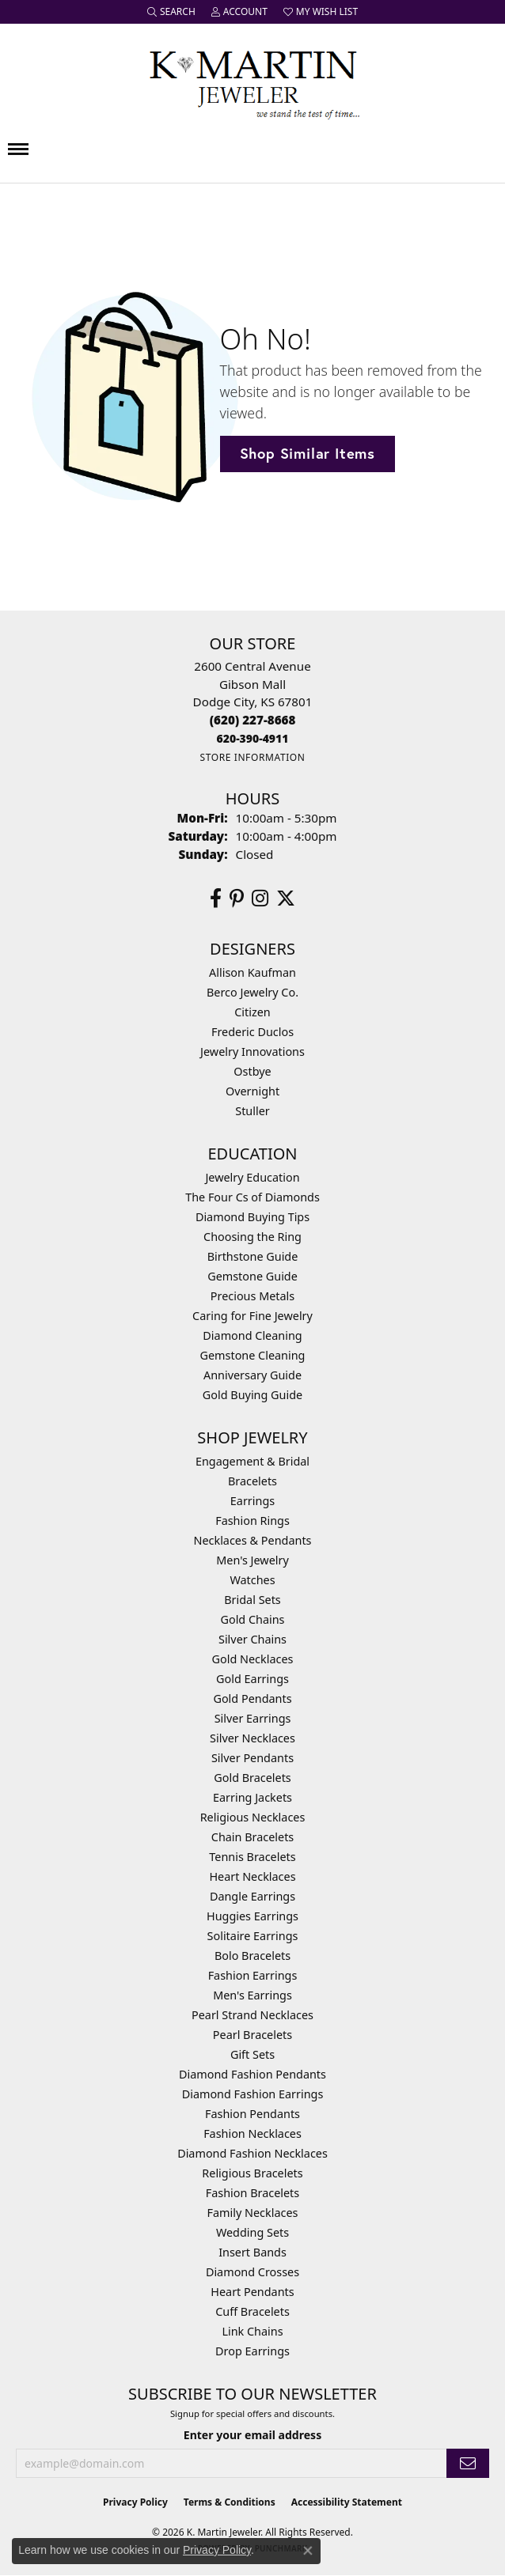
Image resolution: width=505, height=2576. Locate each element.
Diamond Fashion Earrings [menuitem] (253, 2093)
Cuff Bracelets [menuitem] (252, 2311)
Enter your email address (252, 2434)
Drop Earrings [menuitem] (252, 2350)
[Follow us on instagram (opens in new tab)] (260, 898)
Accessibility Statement (346, 2502)
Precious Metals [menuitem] (252, 1295)
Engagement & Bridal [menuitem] (252, 1461)
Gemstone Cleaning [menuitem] (253, 1355)
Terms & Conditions (229, 2502)
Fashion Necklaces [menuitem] (252, 2133)
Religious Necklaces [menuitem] (253, 1817)
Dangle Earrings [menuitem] (252, 1896)
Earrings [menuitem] (252, 1500)
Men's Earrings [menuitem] (252, 1995)
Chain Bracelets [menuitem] (252, 1836)
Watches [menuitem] (252, 1579)
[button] (171, 12)
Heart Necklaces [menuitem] (252, 1876)
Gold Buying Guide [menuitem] (252, 1394)
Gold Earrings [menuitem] (252, 1678)
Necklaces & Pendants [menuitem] (253, 1540)
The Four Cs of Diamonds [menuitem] (252, 1197)
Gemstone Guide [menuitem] (252, 1276)
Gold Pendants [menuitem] (252, 1698)
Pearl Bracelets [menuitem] (252, 2034)
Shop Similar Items (307, 453)
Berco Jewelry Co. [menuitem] (252, 992)
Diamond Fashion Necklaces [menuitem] (252, 2153)
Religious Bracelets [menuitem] (252, 2173)
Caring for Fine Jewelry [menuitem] (252, 1315)
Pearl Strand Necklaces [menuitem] (252, 2014)
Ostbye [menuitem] (252, 1071)
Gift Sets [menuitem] (252, 2054)
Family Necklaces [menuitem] (252, 2212)
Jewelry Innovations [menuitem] (252, 1051)
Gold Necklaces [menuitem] (253, 1658)
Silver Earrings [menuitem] (253, 1718)
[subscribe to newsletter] (467, 2463)
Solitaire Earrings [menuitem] (252, 1935)
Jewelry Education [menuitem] (252, 1177)
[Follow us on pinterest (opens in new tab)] (237, 898)
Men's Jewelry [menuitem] (252, 1560)
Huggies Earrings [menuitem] (252, 1915)
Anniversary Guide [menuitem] (252, 1375)
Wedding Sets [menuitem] (252, 2232)
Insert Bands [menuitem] (252, 2252)
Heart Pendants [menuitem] (252, 2291)
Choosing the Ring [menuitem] (252, 1236)
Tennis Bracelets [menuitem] (252, 1856)
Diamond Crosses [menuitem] (252, 2271)
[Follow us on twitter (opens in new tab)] (285, 898)
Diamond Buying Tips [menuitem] (252, 1216)
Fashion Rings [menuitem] (252, 1520)
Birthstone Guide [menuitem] (252, 1256)
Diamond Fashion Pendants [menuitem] (252, 2074)
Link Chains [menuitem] (252, 2331)
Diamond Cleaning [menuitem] (252, 1335)
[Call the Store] (253, 720)
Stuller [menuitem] (252, 1110)
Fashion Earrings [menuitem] (253, 1975)
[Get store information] (252, 757)
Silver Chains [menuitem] (252, 1639)
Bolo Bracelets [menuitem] (252, 1955)
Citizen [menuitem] (252, 1011)
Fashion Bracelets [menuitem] (252, 2192)
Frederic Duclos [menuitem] (252, 1031)
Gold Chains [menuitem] (252, 1619)
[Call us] (253, 738)
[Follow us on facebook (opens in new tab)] (216, 898)
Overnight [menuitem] (252, 1091)
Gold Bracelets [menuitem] (252, 1777)
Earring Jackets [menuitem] (252, 1797)
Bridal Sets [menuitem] (252, 1599)
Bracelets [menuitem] (252, 1480)
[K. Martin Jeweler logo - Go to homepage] (252, 81)
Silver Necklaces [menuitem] (252, 1738)
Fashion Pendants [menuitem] (252, 2113)
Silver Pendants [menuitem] (252, 1757)
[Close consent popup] (308, 2550)
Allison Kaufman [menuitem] (252, 972)
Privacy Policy (135, 2502)
